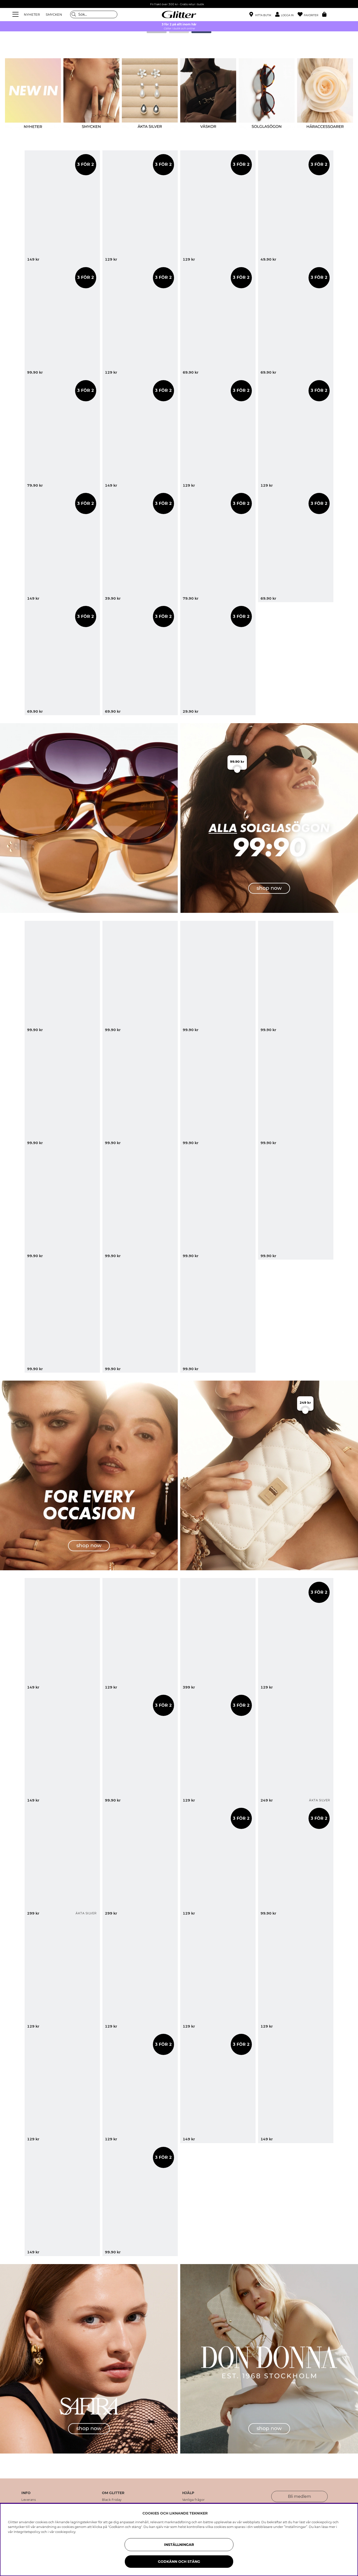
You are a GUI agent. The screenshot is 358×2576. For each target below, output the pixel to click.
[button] (286, 14)
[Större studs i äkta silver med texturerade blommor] (62, 1860)
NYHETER (32, 14)
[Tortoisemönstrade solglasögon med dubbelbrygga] (218, 1090)
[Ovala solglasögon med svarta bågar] (295, 1203)
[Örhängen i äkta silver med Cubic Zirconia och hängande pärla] (295, 1747)
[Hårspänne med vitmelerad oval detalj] (62, 319)
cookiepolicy (65, 2532)
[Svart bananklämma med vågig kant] (295, 319)
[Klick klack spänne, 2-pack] (218, 658)
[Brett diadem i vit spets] (218, 1860)
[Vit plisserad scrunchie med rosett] (140, 2199)
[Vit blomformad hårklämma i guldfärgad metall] (140, 2086)
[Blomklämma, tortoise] (218, 545)
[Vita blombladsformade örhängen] (62, 1634)
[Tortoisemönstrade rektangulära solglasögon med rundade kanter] (295, 977)
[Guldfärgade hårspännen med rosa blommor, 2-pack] (62, 206)
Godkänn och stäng (179, 2561)
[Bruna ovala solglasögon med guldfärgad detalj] (62, 977)
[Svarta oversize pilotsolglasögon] (218, 977)
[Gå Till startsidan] (179, 14)
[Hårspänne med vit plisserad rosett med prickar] (62, 545)
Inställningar (179, 2544)
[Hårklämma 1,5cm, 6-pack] (140, 545)
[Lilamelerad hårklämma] (140, 206)
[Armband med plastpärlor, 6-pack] (62, 1973)
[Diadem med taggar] (295, 545)
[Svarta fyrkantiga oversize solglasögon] (62, 1090)
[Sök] (93, 14)
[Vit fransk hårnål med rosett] (295, 1634)
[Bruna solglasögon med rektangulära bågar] (218, 1203)
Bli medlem (299, 2496)
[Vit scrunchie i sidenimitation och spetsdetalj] (295, 1860)
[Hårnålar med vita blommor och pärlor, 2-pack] (140, 1747)
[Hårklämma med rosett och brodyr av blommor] (140, 432)
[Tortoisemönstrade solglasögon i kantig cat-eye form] (140, 1203)
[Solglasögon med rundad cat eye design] (62, 1203)
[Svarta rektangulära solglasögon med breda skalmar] (62, 1316)
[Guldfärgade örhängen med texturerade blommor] (295, 1973)
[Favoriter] (310, 14)
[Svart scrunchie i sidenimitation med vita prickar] (62, 658)
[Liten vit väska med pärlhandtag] (218, 1634)
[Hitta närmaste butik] (260, 15)
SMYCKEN (54, 14)
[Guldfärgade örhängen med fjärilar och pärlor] (140, 1973)
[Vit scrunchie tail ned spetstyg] (218, 1747)
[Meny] (16, 14)
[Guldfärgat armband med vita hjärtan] (140, 1634)
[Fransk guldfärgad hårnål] (218, 206)
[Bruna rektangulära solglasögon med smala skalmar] (140, 1316)
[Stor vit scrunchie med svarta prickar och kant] (295, 432)
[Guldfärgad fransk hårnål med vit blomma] (140, 319)
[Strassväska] (140, 1860)
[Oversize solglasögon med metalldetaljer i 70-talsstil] (295, 1090)
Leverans (28, 2500)
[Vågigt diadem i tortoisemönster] (140, 658)
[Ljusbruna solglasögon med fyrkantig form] (218, 1316)
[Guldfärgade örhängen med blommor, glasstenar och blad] (218, 1973)
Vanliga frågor (193, 2500)
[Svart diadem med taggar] (218, 319)
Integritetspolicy (27, 2532)
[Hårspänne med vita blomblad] (218, 2086)
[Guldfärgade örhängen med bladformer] (62, 2086)
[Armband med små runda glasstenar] (62, 2199)
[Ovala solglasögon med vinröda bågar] (140, 977)
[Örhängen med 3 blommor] (62, 1747)
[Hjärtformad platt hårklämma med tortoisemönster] (62, 432)
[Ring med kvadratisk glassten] (295, 2086)
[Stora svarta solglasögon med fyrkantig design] (140, 1090)
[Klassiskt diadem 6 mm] (295, 206)
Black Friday (112, 2500)
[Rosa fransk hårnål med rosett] (218, 432)
